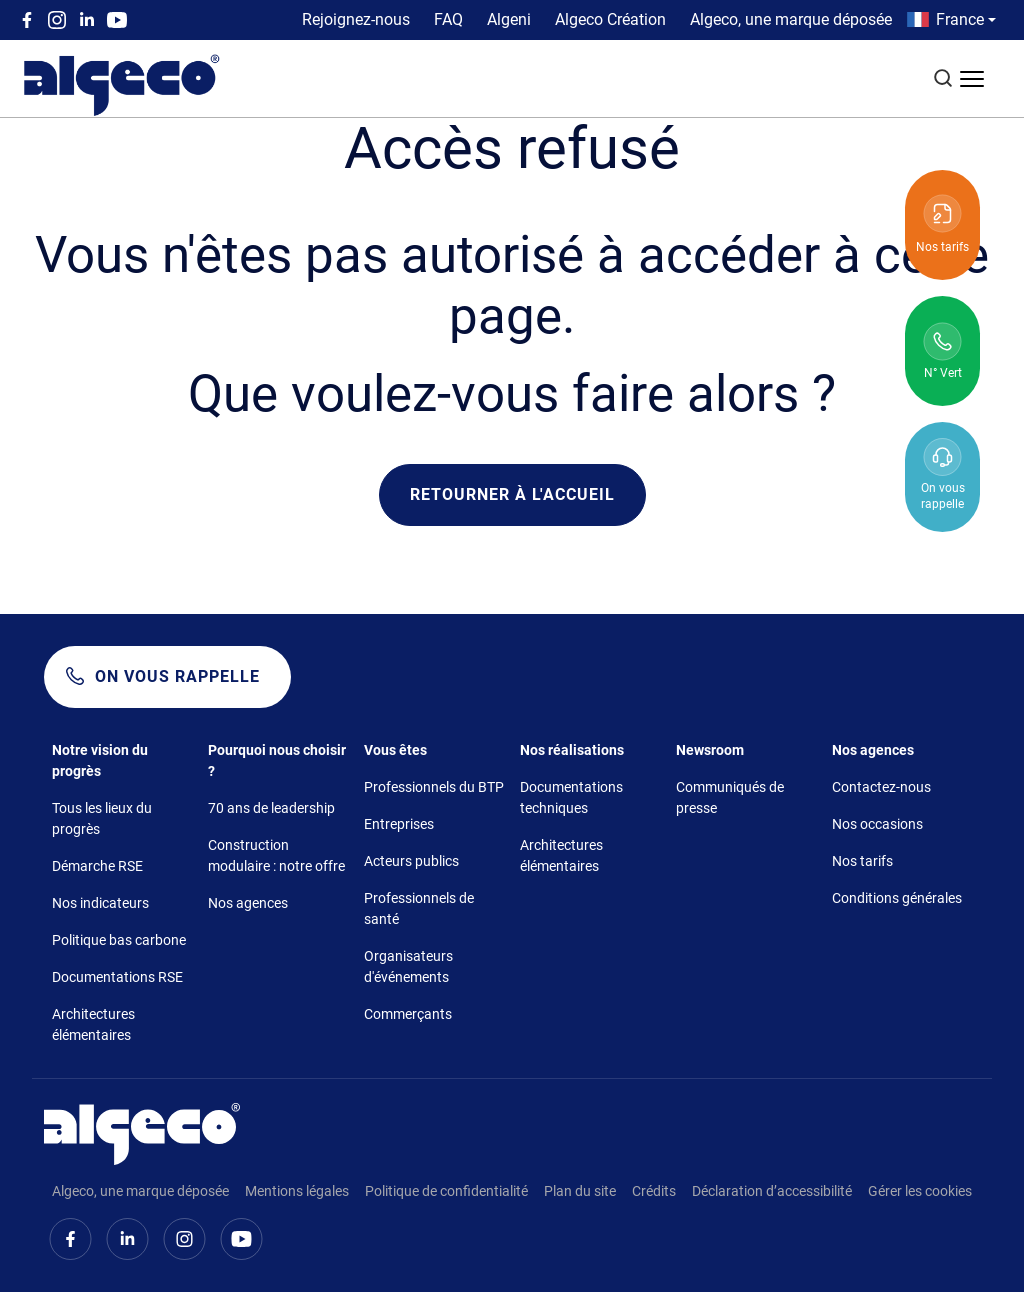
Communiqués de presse (730, 797)
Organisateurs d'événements (408, 966)
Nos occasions (877, 824)
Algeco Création (610, 19)
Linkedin (87, 20)
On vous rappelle (177, 676)
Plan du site (580, 1191)
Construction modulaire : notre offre (276, 855)
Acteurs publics (411, 861)
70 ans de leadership (271, 808)
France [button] (960, 19)
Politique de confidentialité (446, 1191)
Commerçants (408, 1014)
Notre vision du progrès (100, 760)
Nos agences (248, 903)
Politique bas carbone (119, 940)
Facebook (27, 20)
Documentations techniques (571, 797)
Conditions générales (897, 898)
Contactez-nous (881, 787)
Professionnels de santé (419, 908)
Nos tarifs (862, 861)
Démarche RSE (97, 866)
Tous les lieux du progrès (102, 818)
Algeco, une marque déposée (791, 19)
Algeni (509, 19)
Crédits (654, 1191)
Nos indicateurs (100, 903)
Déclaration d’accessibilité (772, 1191)
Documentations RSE (117, 977)
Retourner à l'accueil (512, 494)
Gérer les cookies (920, 1191)
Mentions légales (297, 1191)
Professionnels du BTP (434, 787)
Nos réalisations (572, 750)
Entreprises (399, 824)
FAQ (448, 19)
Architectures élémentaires (93, 1024)
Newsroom (710, 750)
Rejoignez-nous (356, 19)
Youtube (117, 20)
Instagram (57, 20)
